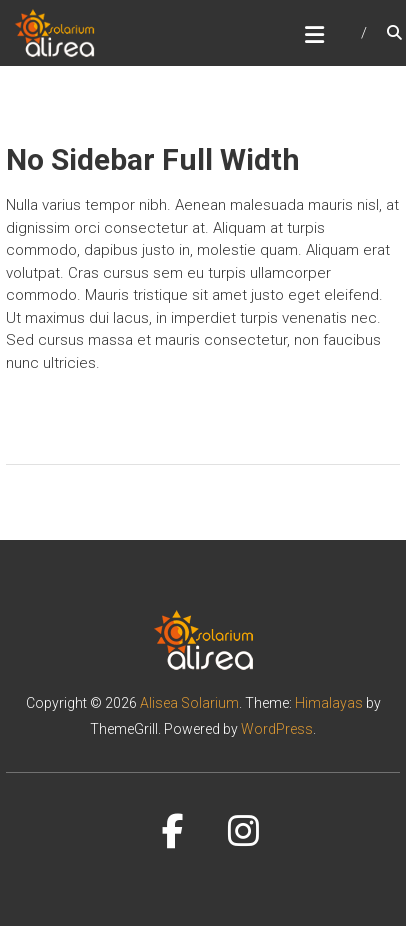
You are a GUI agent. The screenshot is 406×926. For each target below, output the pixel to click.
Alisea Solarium (189, 703)
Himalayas (329, 703)
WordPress (277, 729)
